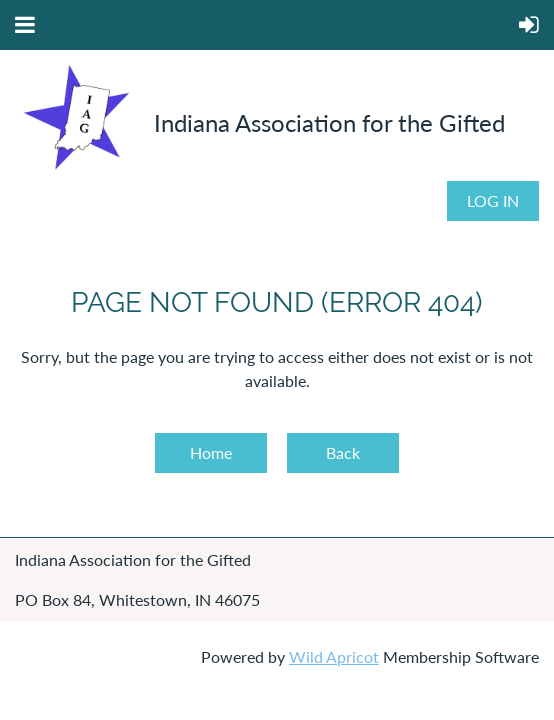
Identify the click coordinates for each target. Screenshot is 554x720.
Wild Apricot (334, 656)
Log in (493, 200)
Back (343, 452)
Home (211, 452)
